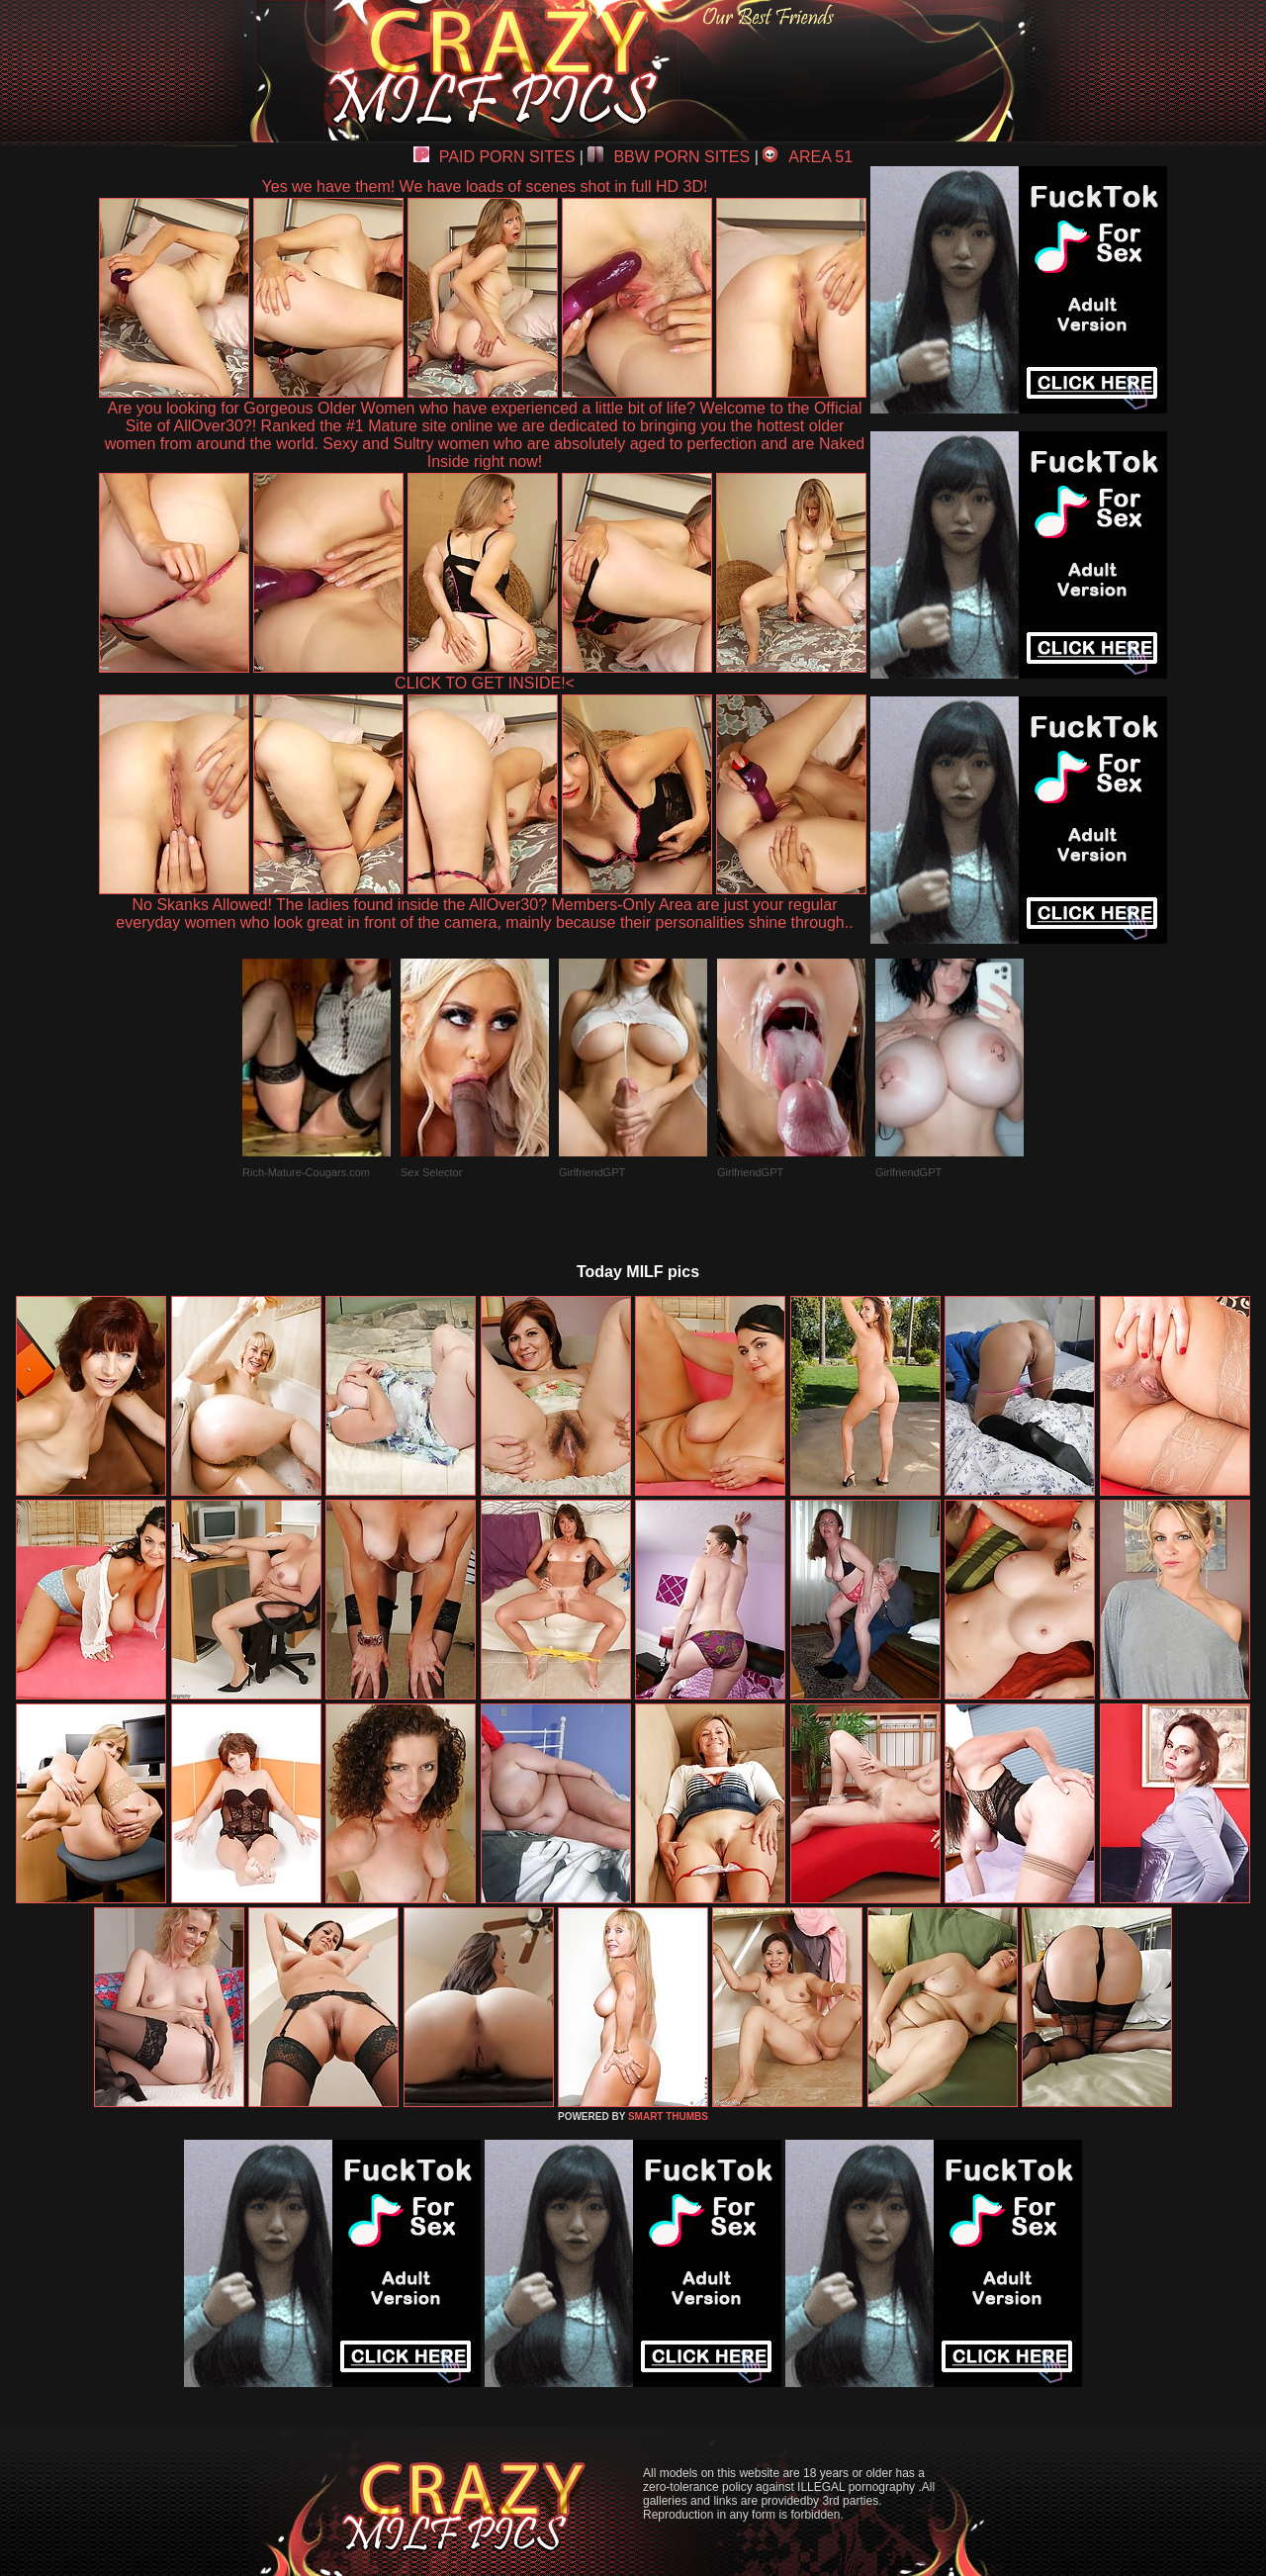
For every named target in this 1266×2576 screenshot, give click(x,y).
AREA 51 (808, 156)
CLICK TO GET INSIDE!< (485, 683)
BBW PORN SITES (669, 156)
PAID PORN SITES (494, 156)
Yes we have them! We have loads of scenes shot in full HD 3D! (485, 186)
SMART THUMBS (668, 2116)
